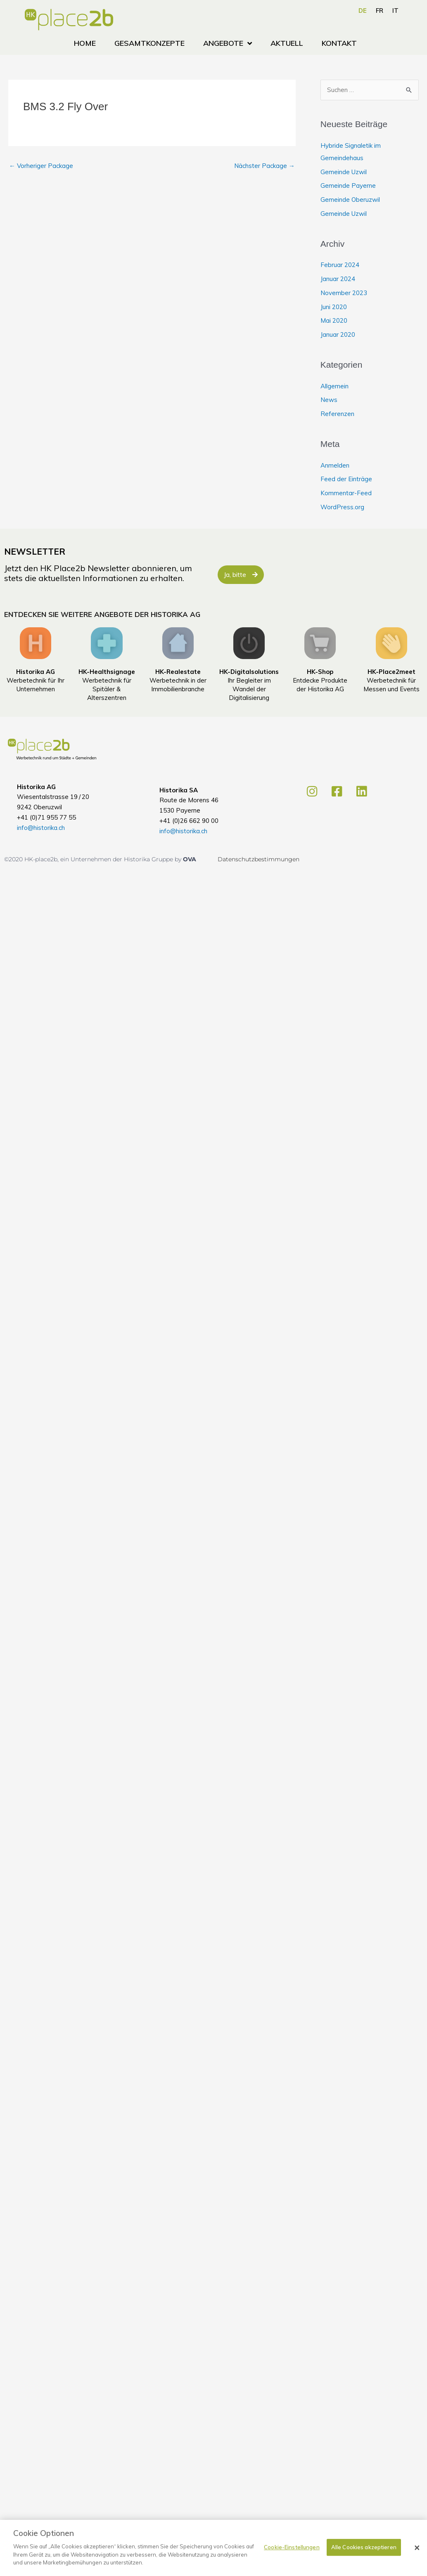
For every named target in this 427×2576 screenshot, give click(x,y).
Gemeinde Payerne (348, 185)
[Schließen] (417, 2551)
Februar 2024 (339, 265)
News (328, 400)
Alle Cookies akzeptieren (363, 2551)
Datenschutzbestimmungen (258, 859)
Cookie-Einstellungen (292, 2551)
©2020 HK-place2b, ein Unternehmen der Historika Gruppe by (93, 859)
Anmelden (334, 465)
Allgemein (334, 386)
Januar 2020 (337, 334)
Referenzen (337, 414)
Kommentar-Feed (346, 493)
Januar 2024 (337, 279)
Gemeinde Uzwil (343, 172)
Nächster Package (264, 166)
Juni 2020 (333, 307)
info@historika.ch (41, 828)
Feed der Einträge (346, 479)
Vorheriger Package (41, 166)
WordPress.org (342, 507)
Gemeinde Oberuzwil (350, 199)
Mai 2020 (333, 320)
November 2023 (343, 293)
